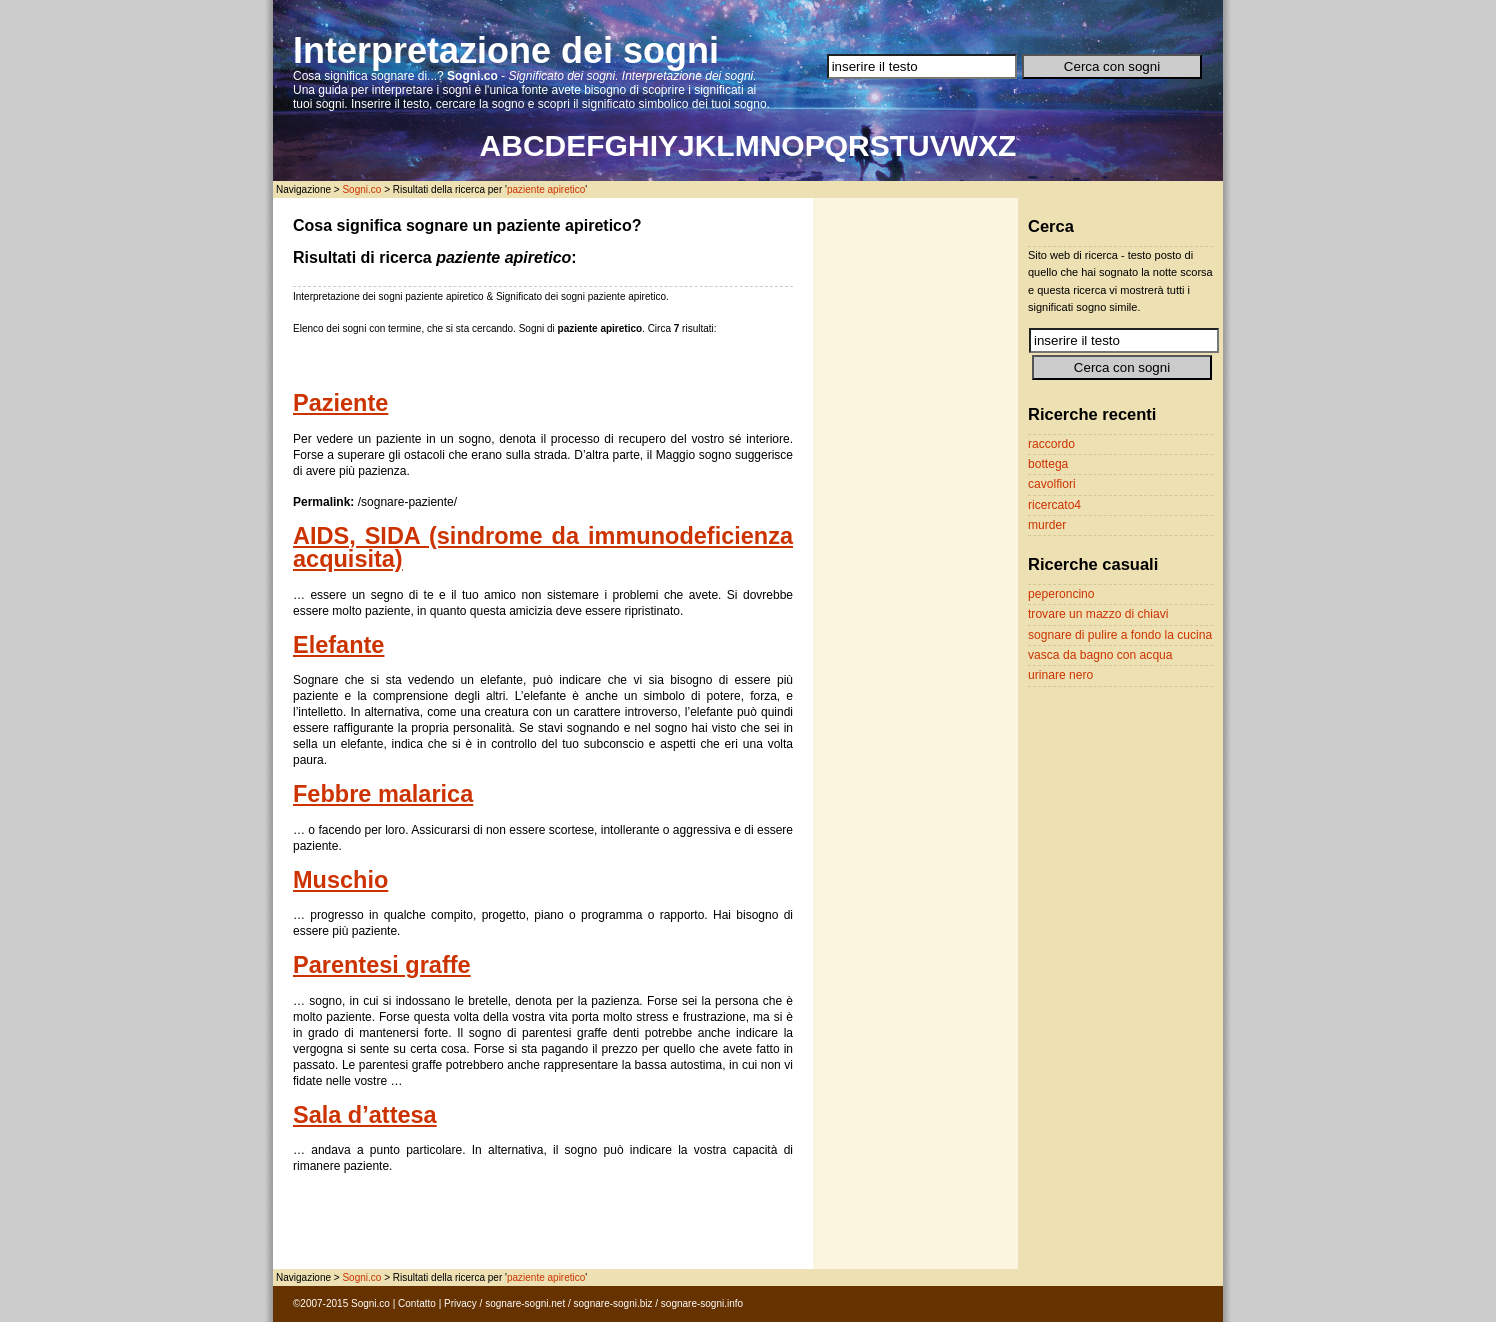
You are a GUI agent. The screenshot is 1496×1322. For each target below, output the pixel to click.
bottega (1048, 464)
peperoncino (1061, 594)
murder (1047, 525)
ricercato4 (1054, 505)
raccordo (1051, 444)
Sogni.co (361, 189)
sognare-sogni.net (525, 1303)
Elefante (338, 645)
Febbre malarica (383, 794)
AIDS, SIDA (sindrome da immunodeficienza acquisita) (543, 548)
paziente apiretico (546, 189)
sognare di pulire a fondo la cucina (1120, 635)
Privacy (460, 1303)
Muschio (340, 880)
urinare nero (1060, 675)
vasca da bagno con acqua (1100, 655)
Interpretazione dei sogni (506, 50)
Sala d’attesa (365, 1115)
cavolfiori (1052, 484)
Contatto (417, 1303)
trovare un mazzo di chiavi (1098, 614)
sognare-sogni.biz (613, 1303)
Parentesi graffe (382, 965)
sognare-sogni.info (702, 1303)
